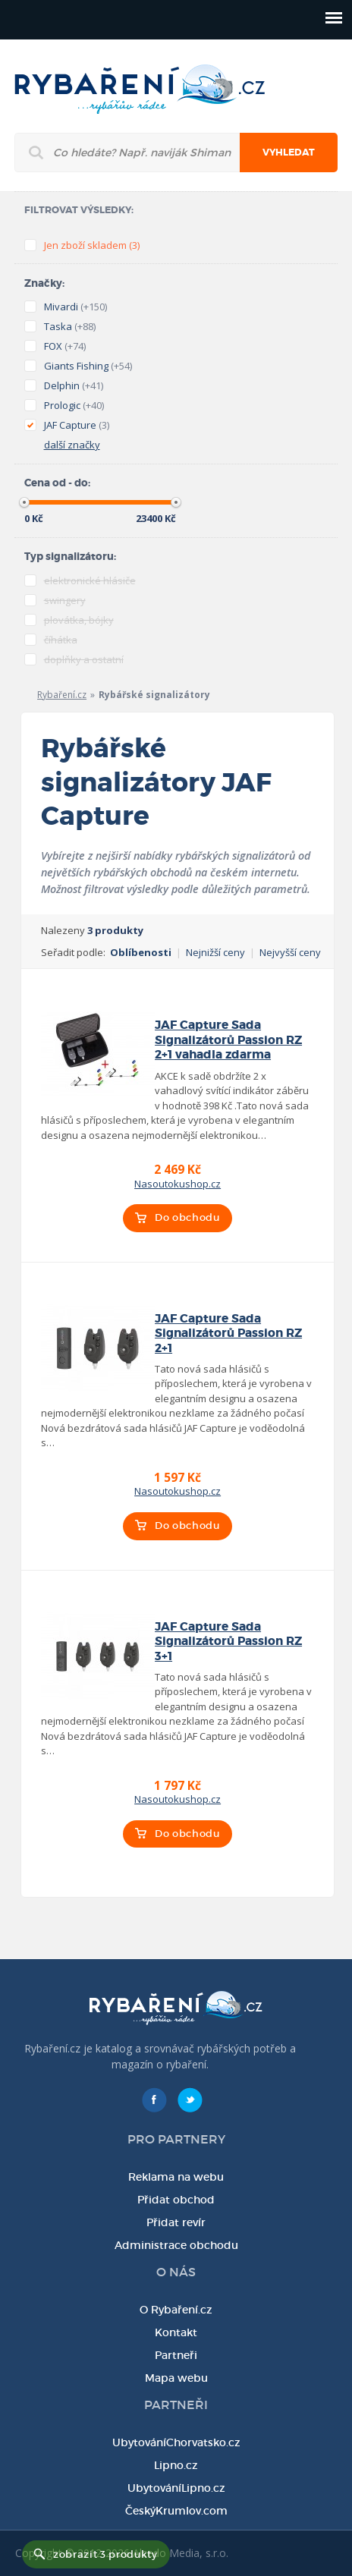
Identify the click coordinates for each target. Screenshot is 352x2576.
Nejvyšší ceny (290, 952)
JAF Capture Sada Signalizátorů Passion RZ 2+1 (228, 1333)
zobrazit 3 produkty (105, 2554)
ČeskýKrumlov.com (176, 2511)
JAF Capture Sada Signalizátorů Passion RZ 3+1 (228, 1641)
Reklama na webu (176, 2177)
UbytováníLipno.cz (176, 2488)
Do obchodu (187, 1217)
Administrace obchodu (176, 2245)
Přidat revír (176, 2222)
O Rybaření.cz (176, 2310)
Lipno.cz (176, 2465)
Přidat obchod (176, 2199)
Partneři (176, 2355)
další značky (72, 444)
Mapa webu (176, 2378)
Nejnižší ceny (215, 952)
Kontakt (176, 2332)
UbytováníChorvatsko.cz (176, 2442)
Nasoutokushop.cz (177, 1183)
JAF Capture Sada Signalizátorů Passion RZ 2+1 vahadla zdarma (228, 1040)
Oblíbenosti (140, 952)
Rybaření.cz (61, 694)
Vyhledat (288, 152)
